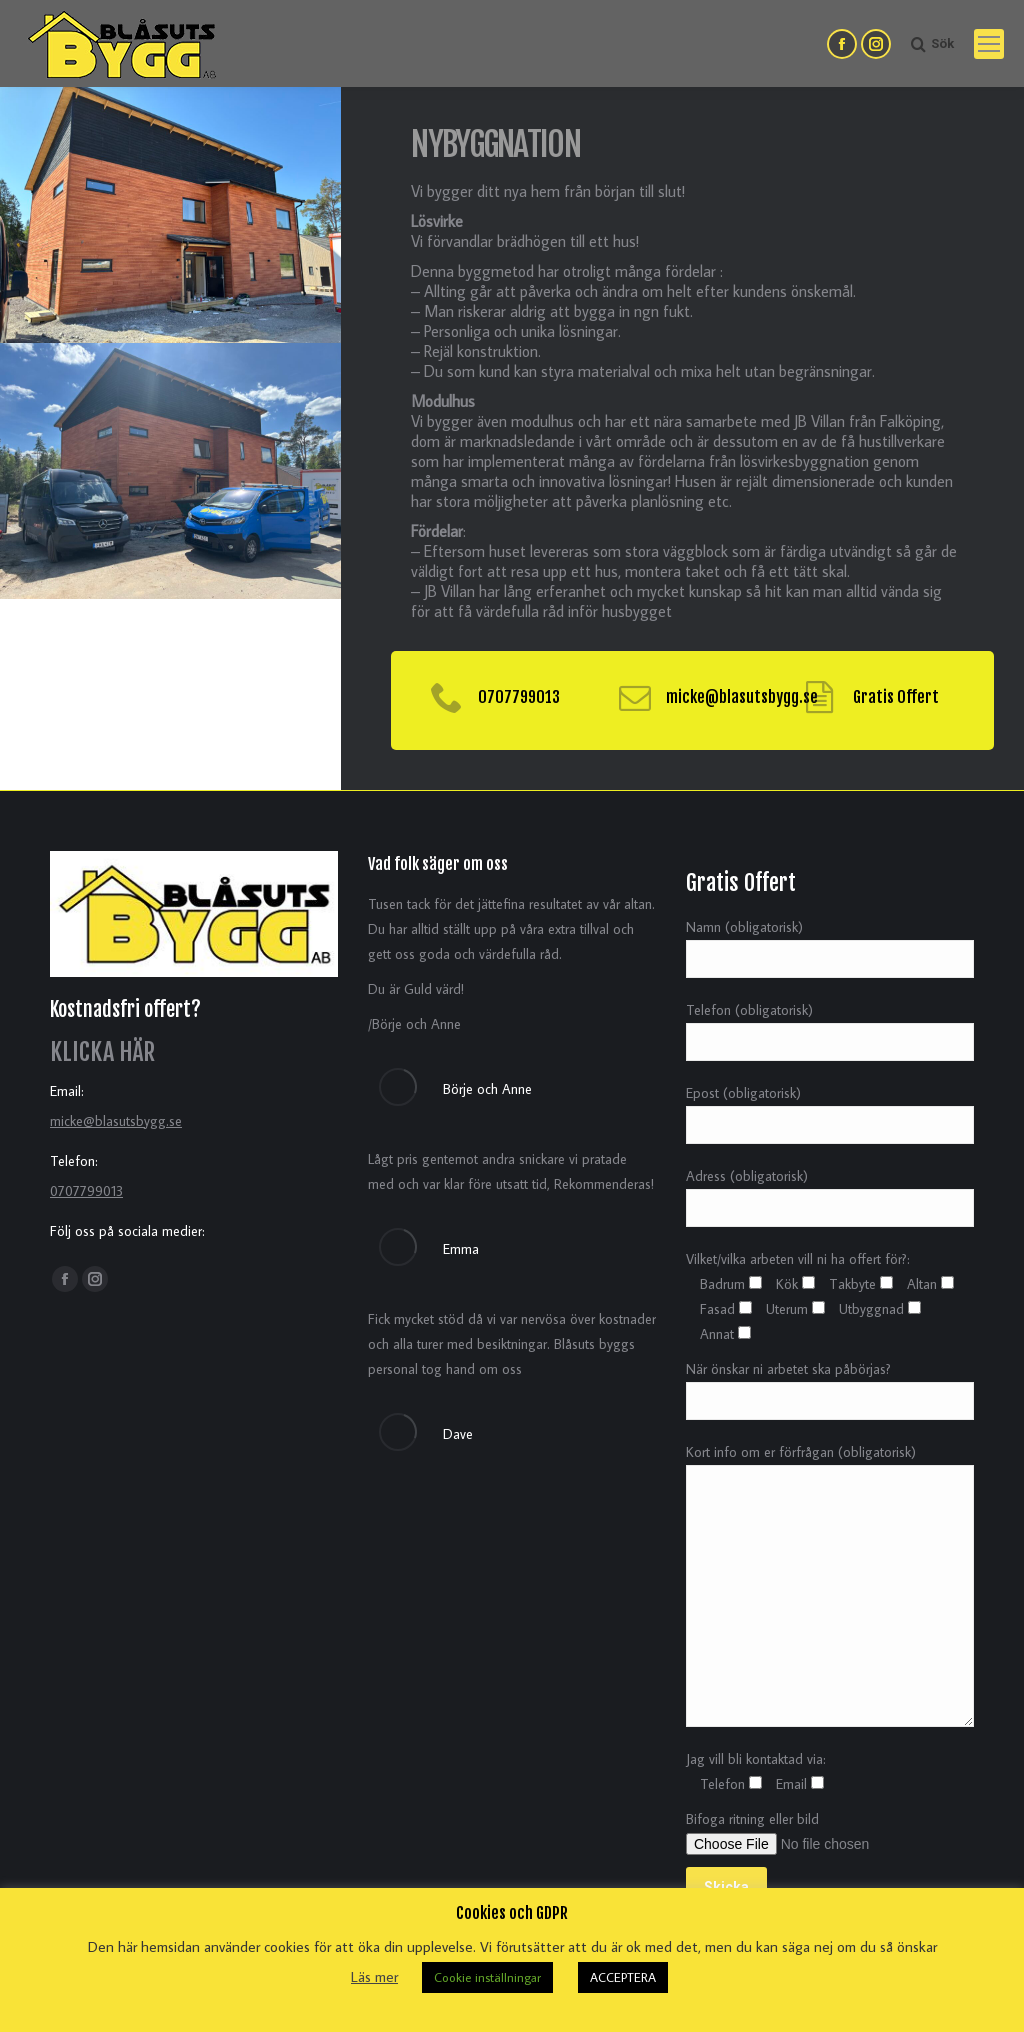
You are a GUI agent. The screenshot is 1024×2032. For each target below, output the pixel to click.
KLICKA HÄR (102, 1052)
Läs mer (374, 1976)
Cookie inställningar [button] (487, 1977)
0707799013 (86, 1191)
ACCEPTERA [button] (623, 1977)
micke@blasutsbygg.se (116, 1121)
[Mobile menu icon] (989, 44)
